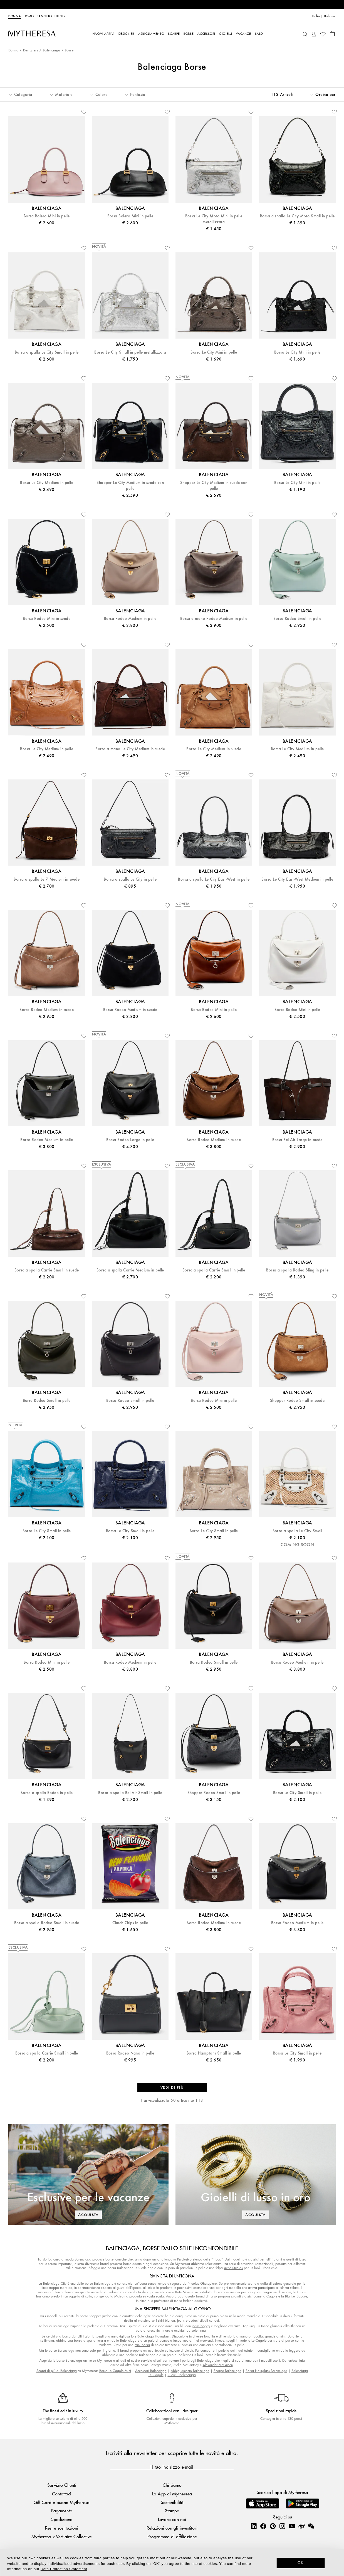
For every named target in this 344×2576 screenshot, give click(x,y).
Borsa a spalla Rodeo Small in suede (46, 1923)
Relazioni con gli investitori (172, 2528)
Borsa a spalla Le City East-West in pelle (213, 879)
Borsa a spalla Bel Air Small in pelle (130, 1793)
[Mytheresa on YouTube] (292, 2526)
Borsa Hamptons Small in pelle (214, 2053)
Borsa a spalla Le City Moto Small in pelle (297, 216)
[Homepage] (32, 33)
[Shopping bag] (332, 33)
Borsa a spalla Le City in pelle (130, 879)
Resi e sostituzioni (61, 2528)
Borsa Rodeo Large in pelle (130, 1140)
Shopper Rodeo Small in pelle (213, 1793)
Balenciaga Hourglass (153, 2336)
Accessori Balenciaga (151, 2370)
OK (301, 2562)
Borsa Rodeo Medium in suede (46, 1010)
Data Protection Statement (64, 2569)
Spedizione (61, 2519)
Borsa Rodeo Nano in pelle (130, 2053)
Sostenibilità (172, 2502)
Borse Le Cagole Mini (115, 2370)
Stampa (172, 2510)
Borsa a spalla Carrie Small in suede (46, 1270)
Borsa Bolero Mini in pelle (47, 216)
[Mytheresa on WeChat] (311, 2526)
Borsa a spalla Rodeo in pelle (47, 1793)
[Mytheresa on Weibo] (301, 2526)
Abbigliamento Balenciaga (190, 2370)
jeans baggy (201, 2326)
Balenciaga (51, 50)
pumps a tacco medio (175, 2340)
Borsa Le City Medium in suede (213, 749)
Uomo (29, 16)
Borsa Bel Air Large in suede (297, 1140)
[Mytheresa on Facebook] (263, 2526)
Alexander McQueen (218, 2365)
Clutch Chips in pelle (130, 1923)
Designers (30, 50)
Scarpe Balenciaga (227, 2370)
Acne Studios (233, 2268)
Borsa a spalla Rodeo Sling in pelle (297, 1270)
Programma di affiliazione (172, 2536)
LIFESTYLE (62, 16)
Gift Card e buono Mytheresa (62, 2502)
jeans (181, 2320)
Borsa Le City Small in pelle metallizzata (130, 352)
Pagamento (61, 2510)
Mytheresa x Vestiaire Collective (61, 2536)
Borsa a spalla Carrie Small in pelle (213, 1270)
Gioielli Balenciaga (182, 2375)
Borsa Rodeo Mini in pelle (214, 1010)
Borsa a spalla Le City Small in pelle (47, 352)
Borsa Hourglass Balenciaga (266, 2370)
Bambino (44, 16)
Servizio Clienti (61, 2485)
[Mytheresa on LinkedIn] (253, 2526)
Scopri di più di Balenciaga (56, 2370)
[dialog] (172, 2562)
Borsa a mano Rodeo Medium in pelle (214, 619)
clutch (189, 2350)
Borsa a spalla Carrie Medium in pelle (130, 1270)
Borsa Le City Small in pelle (47, 1531)
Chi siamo (172, 2485)
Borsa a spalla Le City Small (297, 1531)
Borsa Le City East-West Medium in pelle (297, 879)
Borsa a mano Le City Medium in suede (130, 749)
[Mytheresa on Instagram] (282, 2526)
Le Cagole (258, 2340)
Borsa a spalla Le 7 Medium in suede (47, 879)
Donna (14, 16)
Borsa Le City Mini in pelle (213, 352)
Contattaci (61, 2493)
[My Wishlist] (323, 33)
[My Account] (314, 33)
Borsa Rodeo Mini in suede (46, 619)
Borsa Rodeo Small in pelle (297, 619)
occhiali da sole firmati (190, 2330)
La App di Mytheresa (172, 2493)
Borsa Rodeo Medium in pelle (130, 619)
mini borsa (142, 2345)
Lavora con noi (172, 2519)
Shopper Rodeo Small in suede (297, 1400)
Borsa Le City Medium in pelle (46, 483)
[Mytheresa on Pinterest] (272, 2526)
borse (109, 2259)
